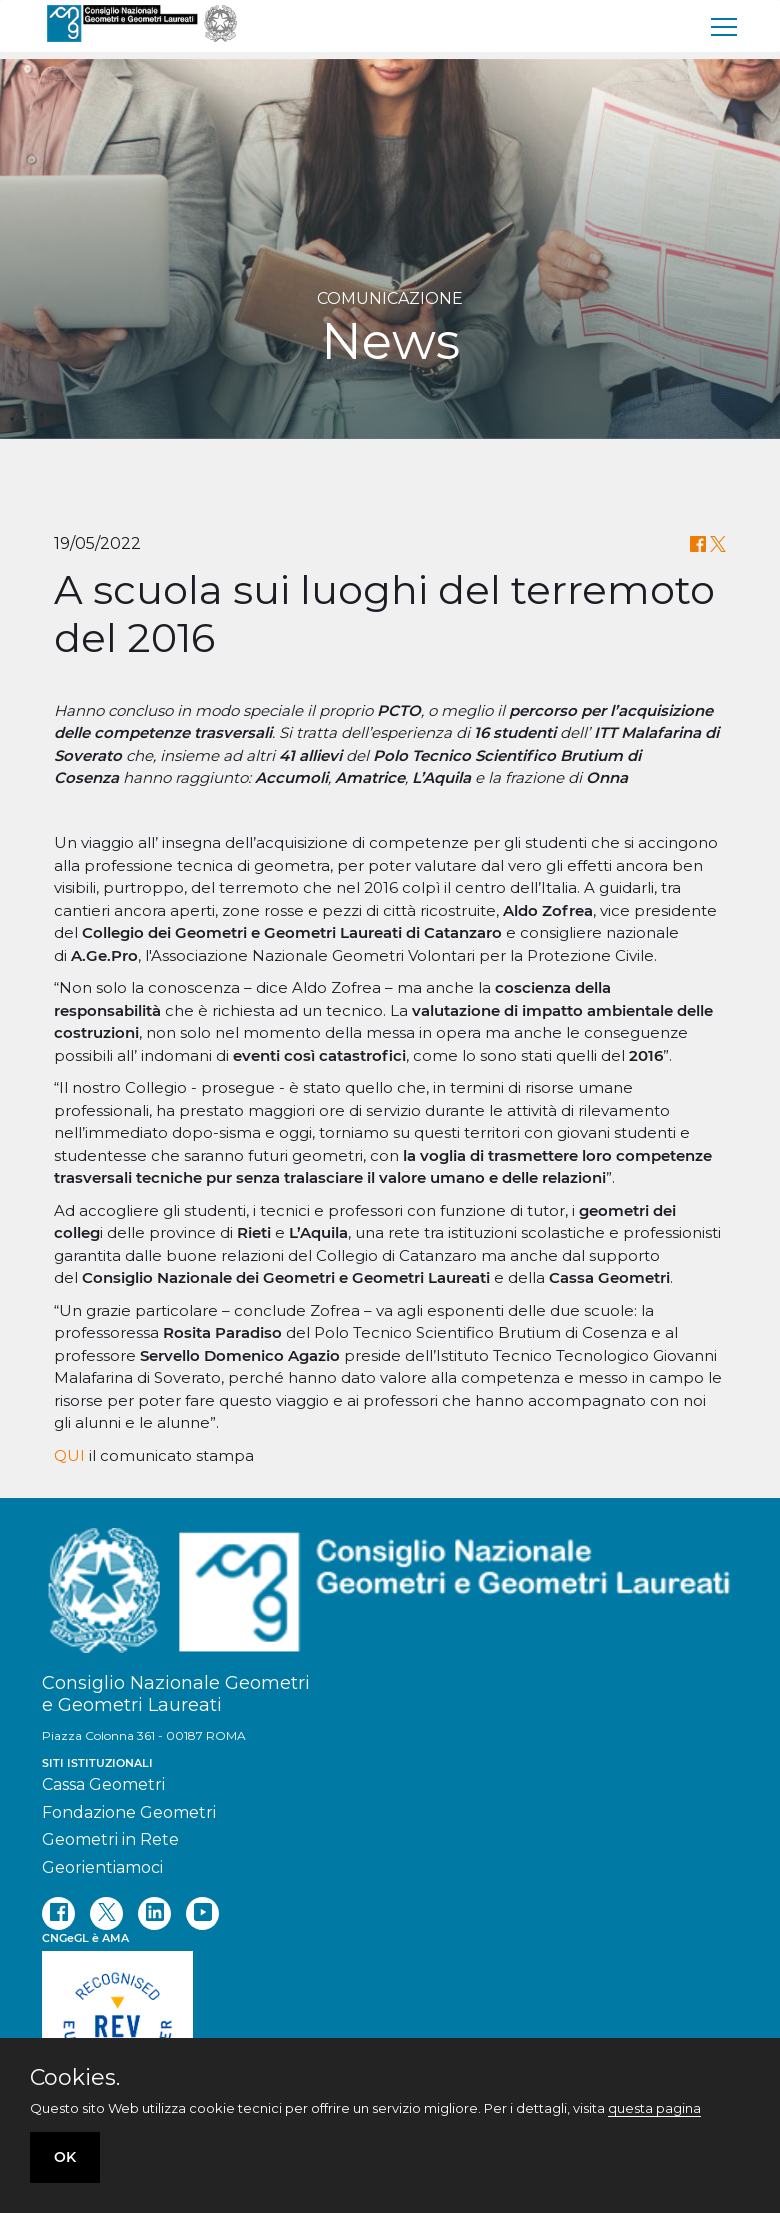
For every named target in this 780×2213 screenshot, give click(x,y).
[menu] (725, 26)
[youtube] (202, 1913)
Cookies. (75, 2078)
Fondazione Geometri (129, 1812)
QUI (69, 1455)
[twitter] (106, 1913)
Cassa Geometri (103, 1784)
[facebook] (58, 1913)
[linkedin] (154, 1913)
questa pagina (654, 2108)
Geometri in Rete (110, 1839)
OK (65, 2157)
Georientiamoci (102, 1867)
